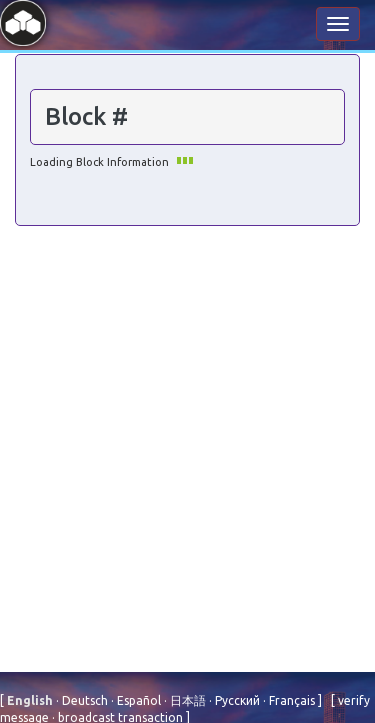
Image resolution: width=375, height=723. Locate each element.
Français (290, 700)
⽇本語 (186, 700)
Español (137, 700)
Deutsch (83, 700)
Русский (236, 700)
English (31, 700)
